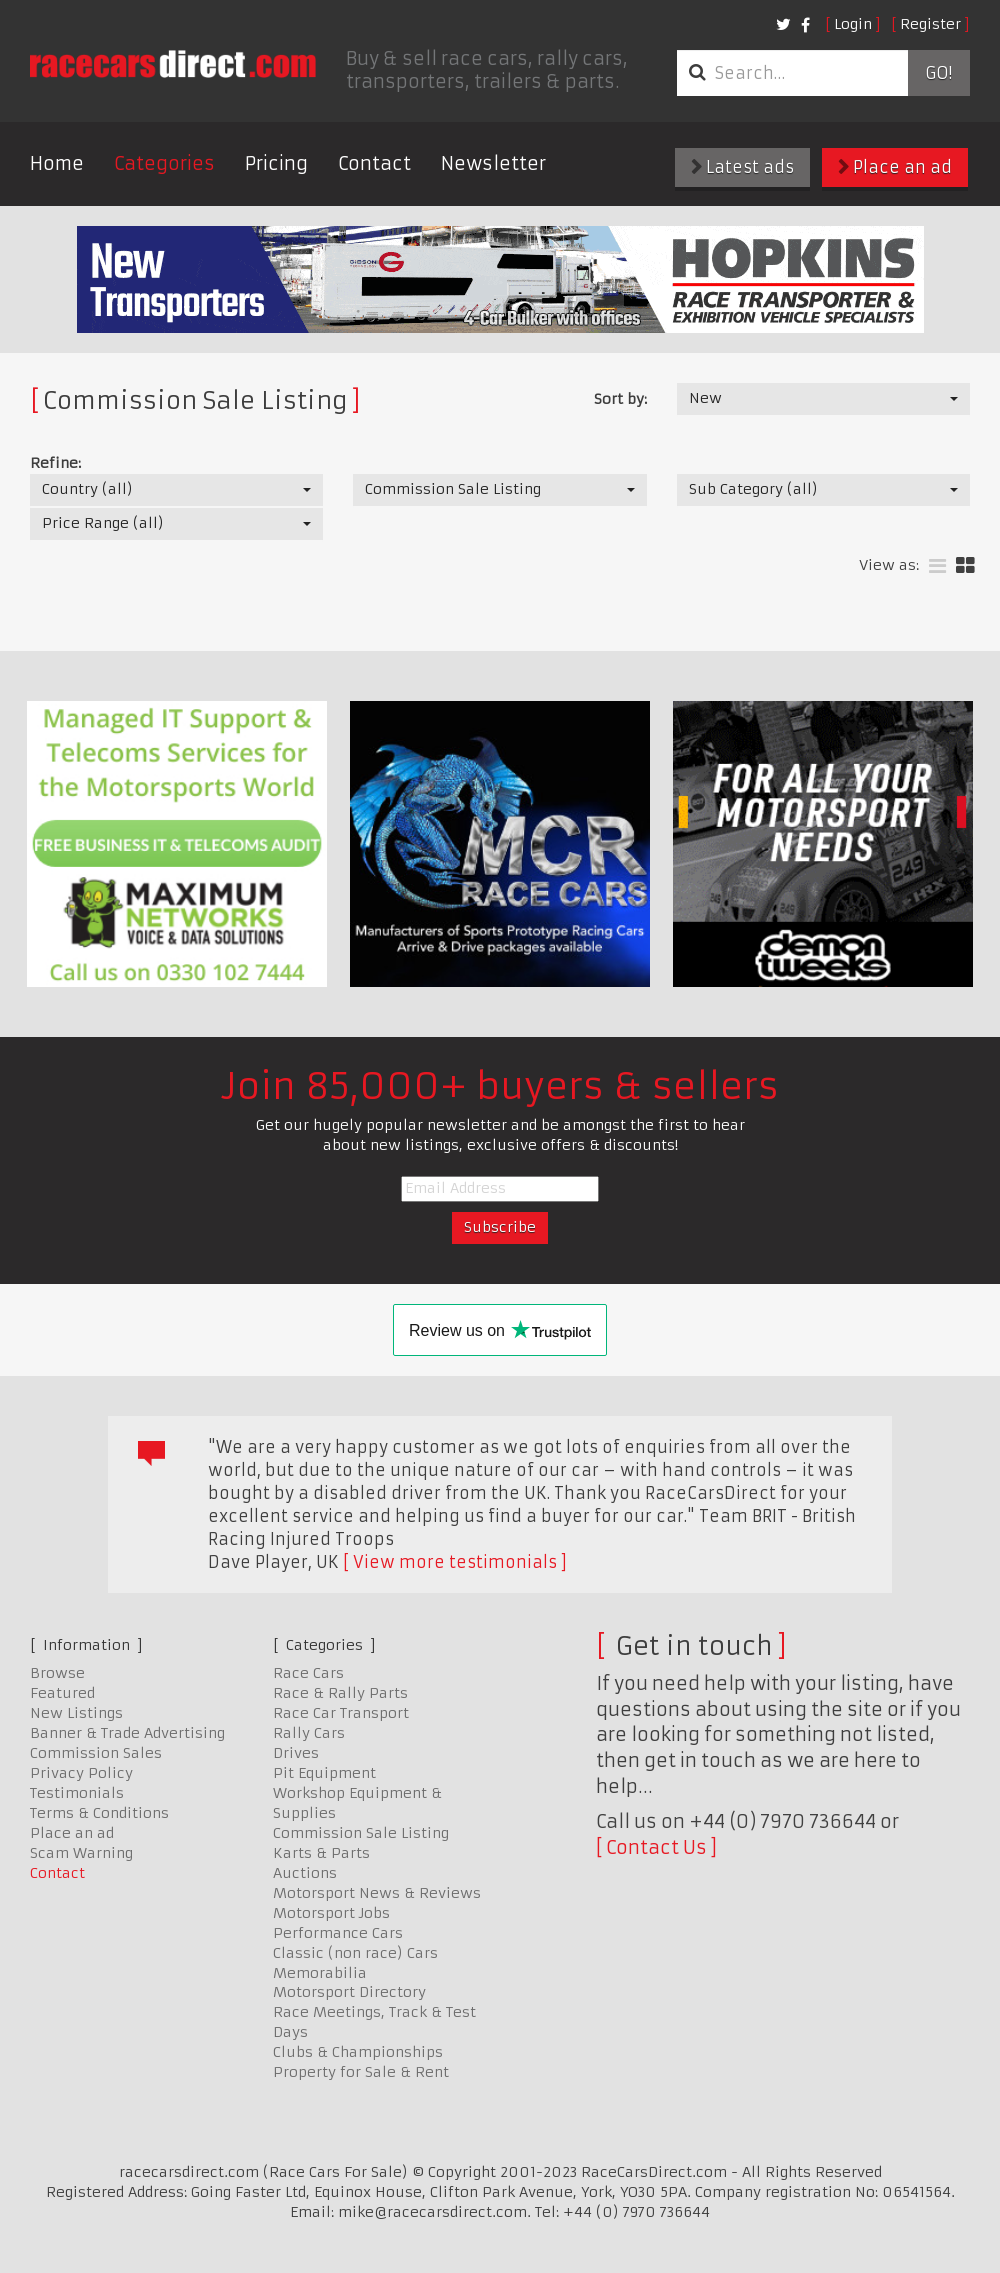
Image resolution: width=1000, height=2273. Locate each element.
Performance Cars (338, 1933)
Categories (164, 163)
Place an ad (895, 167)
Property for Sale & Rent (361, 2072)
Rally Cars (309, 1733)
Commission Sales (96, 1753)
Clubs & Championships (358, 2052)
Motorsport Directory (349, 1992)
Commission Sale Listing (361, 1833)
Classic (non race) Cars (355, 1953)
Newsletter (493, 163)
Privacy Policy (81, 1773)
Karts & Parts (321, 1853)
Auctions (305, 1873)
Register (930, 24)
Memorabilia (320, 1973)
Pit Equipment (324, 1773)
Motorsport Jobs (331, 1913)
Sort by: (620, 399)
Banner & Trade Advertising (127, 1733)
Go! (938, 73)
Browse (57, 1673)
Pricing (276, 163)
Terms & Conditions (99, 1813)
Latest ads (742, 167)
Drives (296, 1753)
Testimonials (77, 1793)
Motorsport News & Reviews (377, 1893)
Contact (374, 163)
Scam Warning (81, 1853)
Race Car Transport (341, 1713)
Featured (62, 1693)
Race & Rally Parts (340, 1693)
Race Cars (308, 1673)
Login (853, 24)
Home (57, 163)
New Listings (76, 1713)
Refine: (55, 463)
